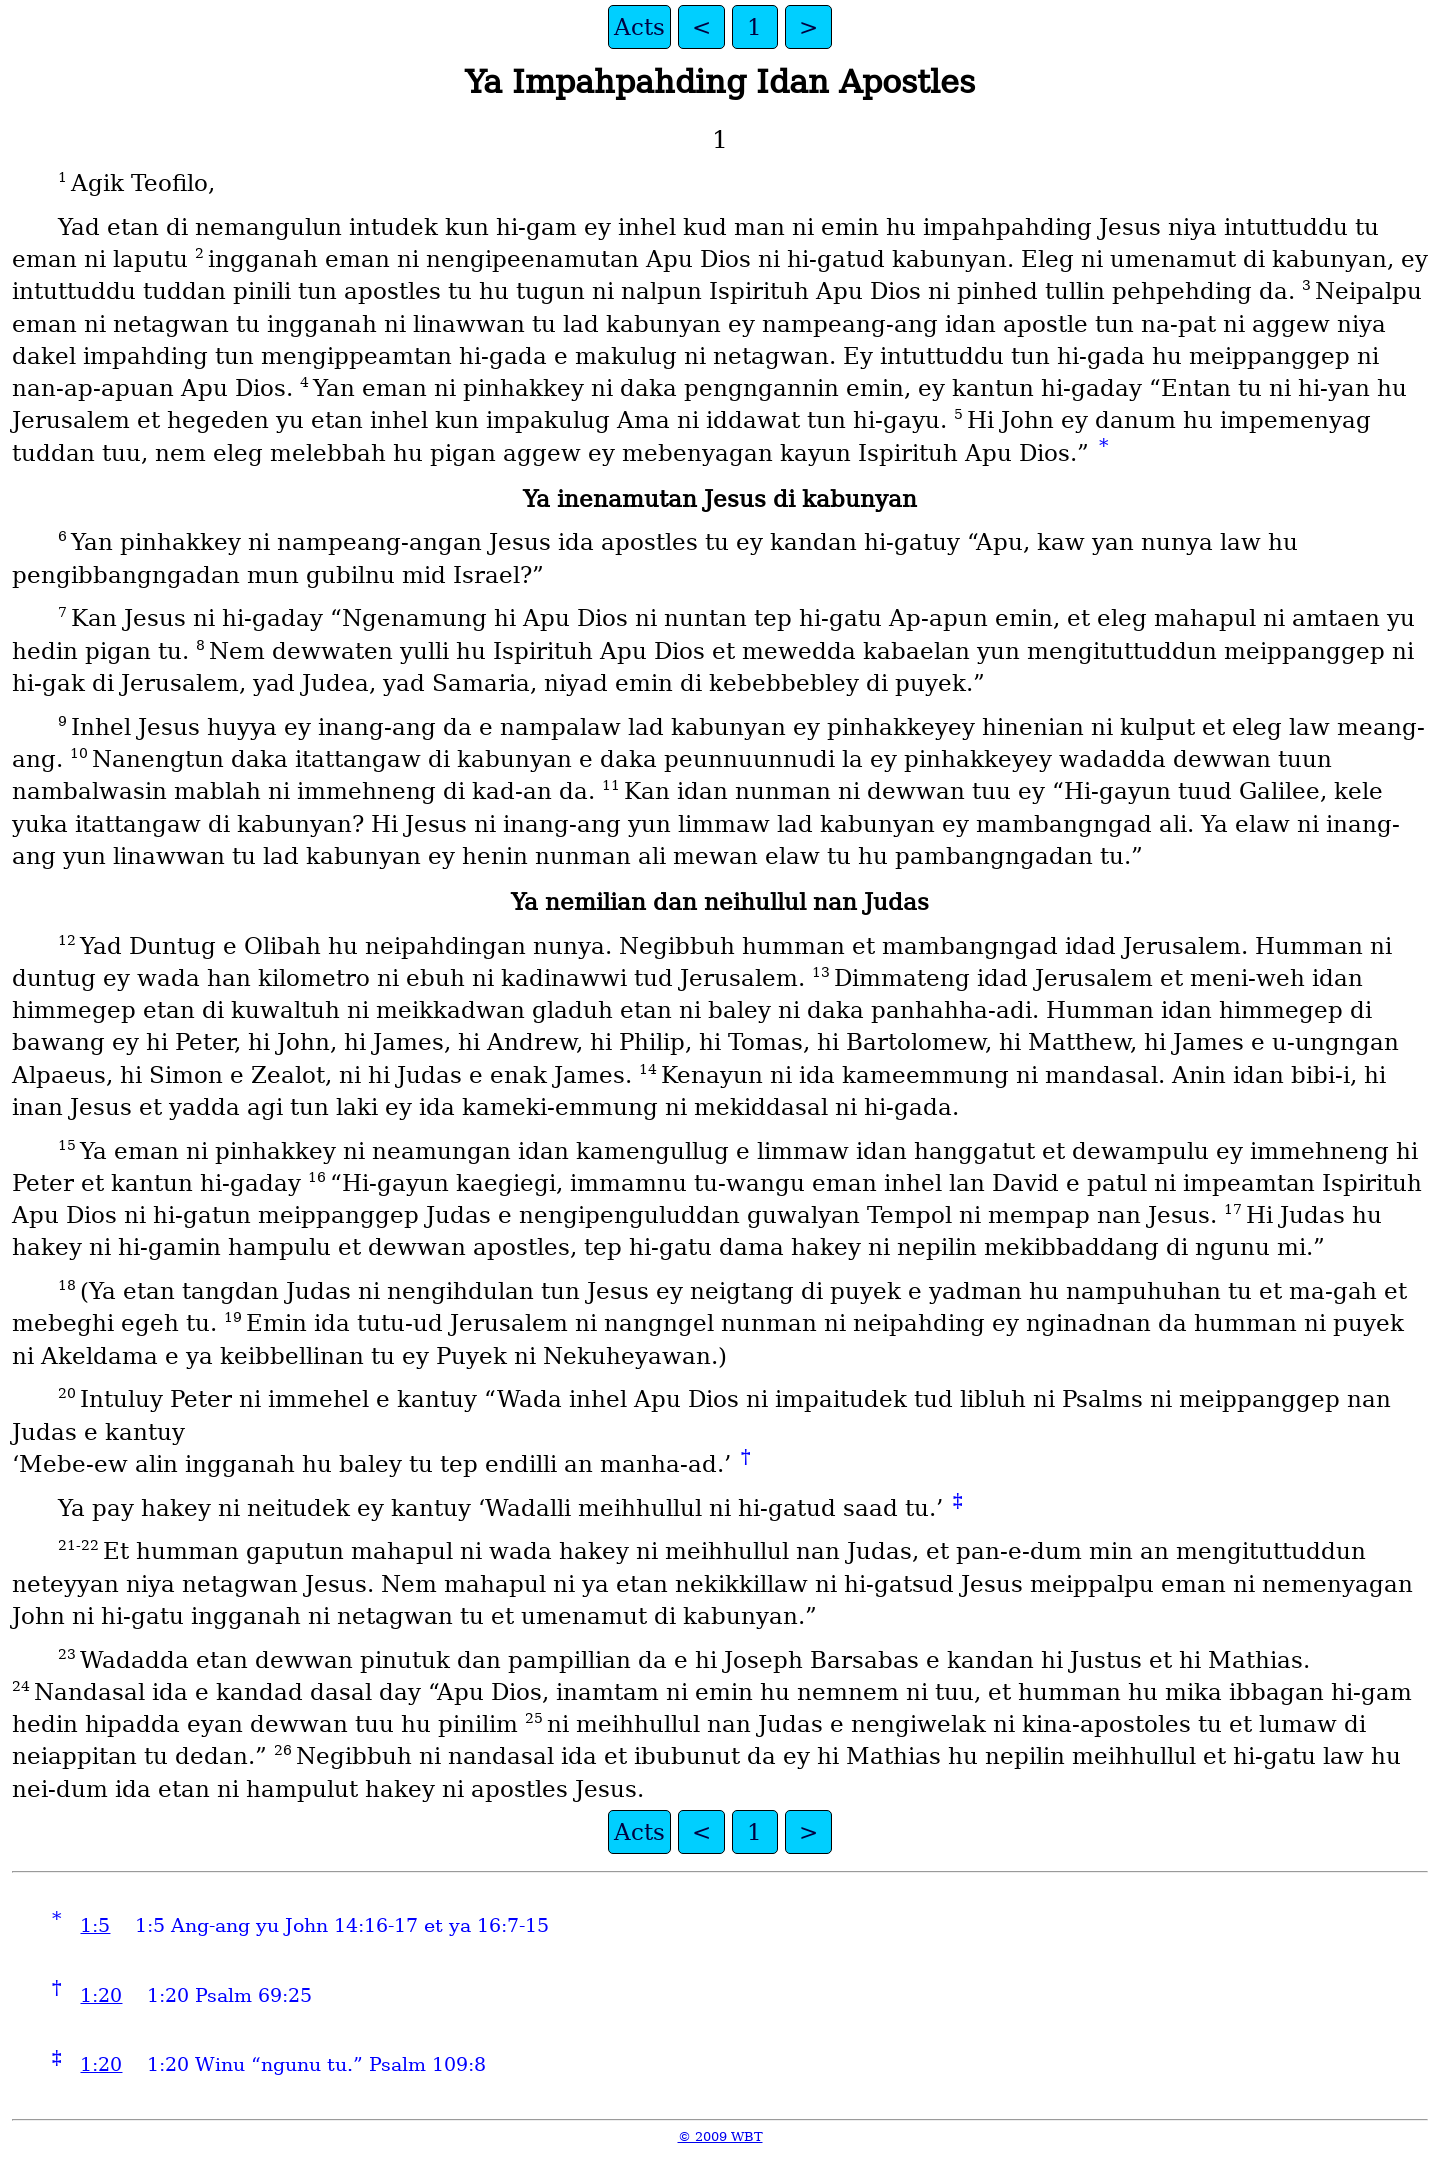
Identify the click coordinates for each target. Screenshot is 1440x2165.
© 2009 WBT (720, 2136)
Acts (639, 27)
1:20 (101, 1995)
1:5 (95, 1925)
